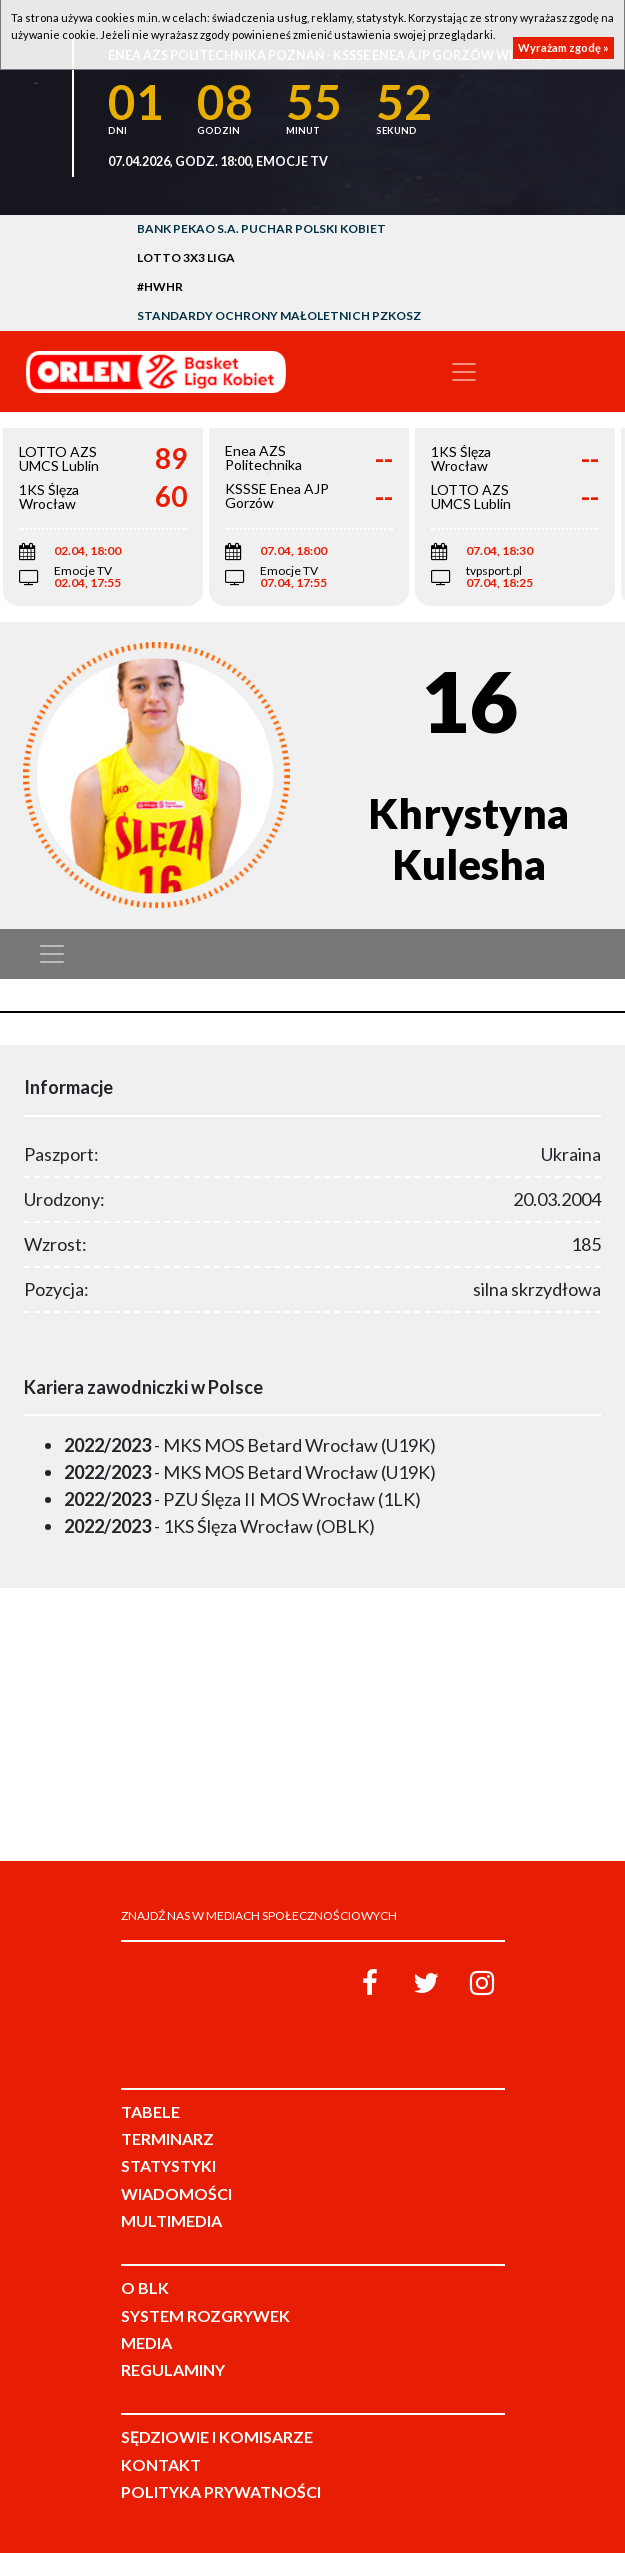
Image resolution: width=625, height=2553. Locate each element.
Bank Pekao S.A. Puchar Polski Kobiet (261, 228)
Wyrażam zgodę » (563, 47)
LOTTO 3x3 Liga (186, 257)
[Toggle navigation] (464, 372)
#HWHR (160, 286)
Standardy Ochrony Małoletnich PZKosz (279, 315)
